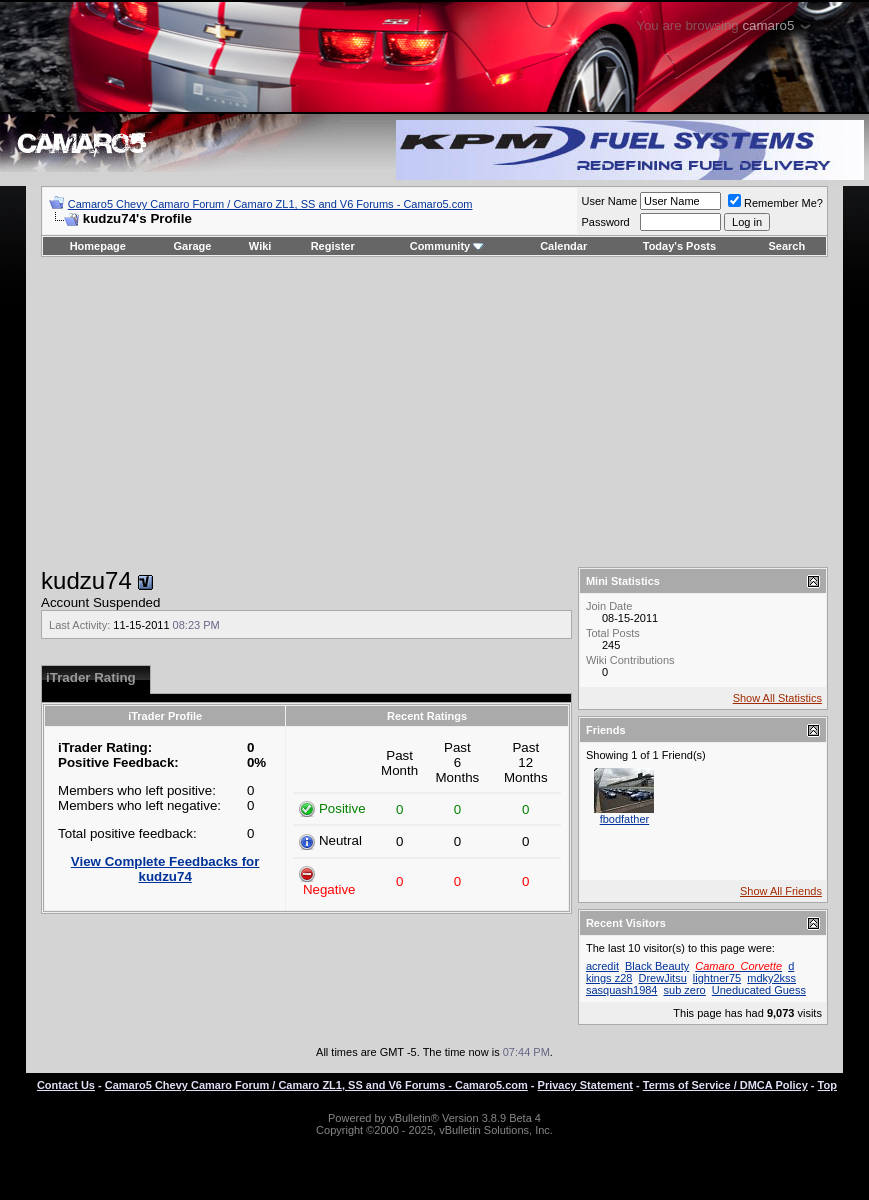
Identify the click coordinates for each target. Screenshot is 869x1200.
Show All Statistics (777, 698)
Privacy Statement (585, 1085)
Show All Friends (781, 891)
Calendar (563, 246)
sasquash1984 (622, 990)
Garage (193, 246)
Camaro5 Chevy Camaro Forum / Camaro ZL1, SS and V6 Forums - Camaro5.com (270, 204)
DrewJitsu (662, 978)
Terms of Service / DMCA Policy (725, 1085)
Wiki (260, 246)
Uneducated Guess (759, 990)
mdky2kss (771, 978)
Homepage (98, 246)
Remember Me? (775, 203)
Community (447, 246)
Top (827, 1085)
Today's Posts (679, 246)
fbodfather (625, 819)
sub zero (685, 990)
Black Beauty (657, 966)
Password (605, 222)
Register (333, 246)
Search (787, 246)
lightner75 (717, 978)
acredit (602, 966)
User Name (609, 201)
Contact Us (66, 1085)
